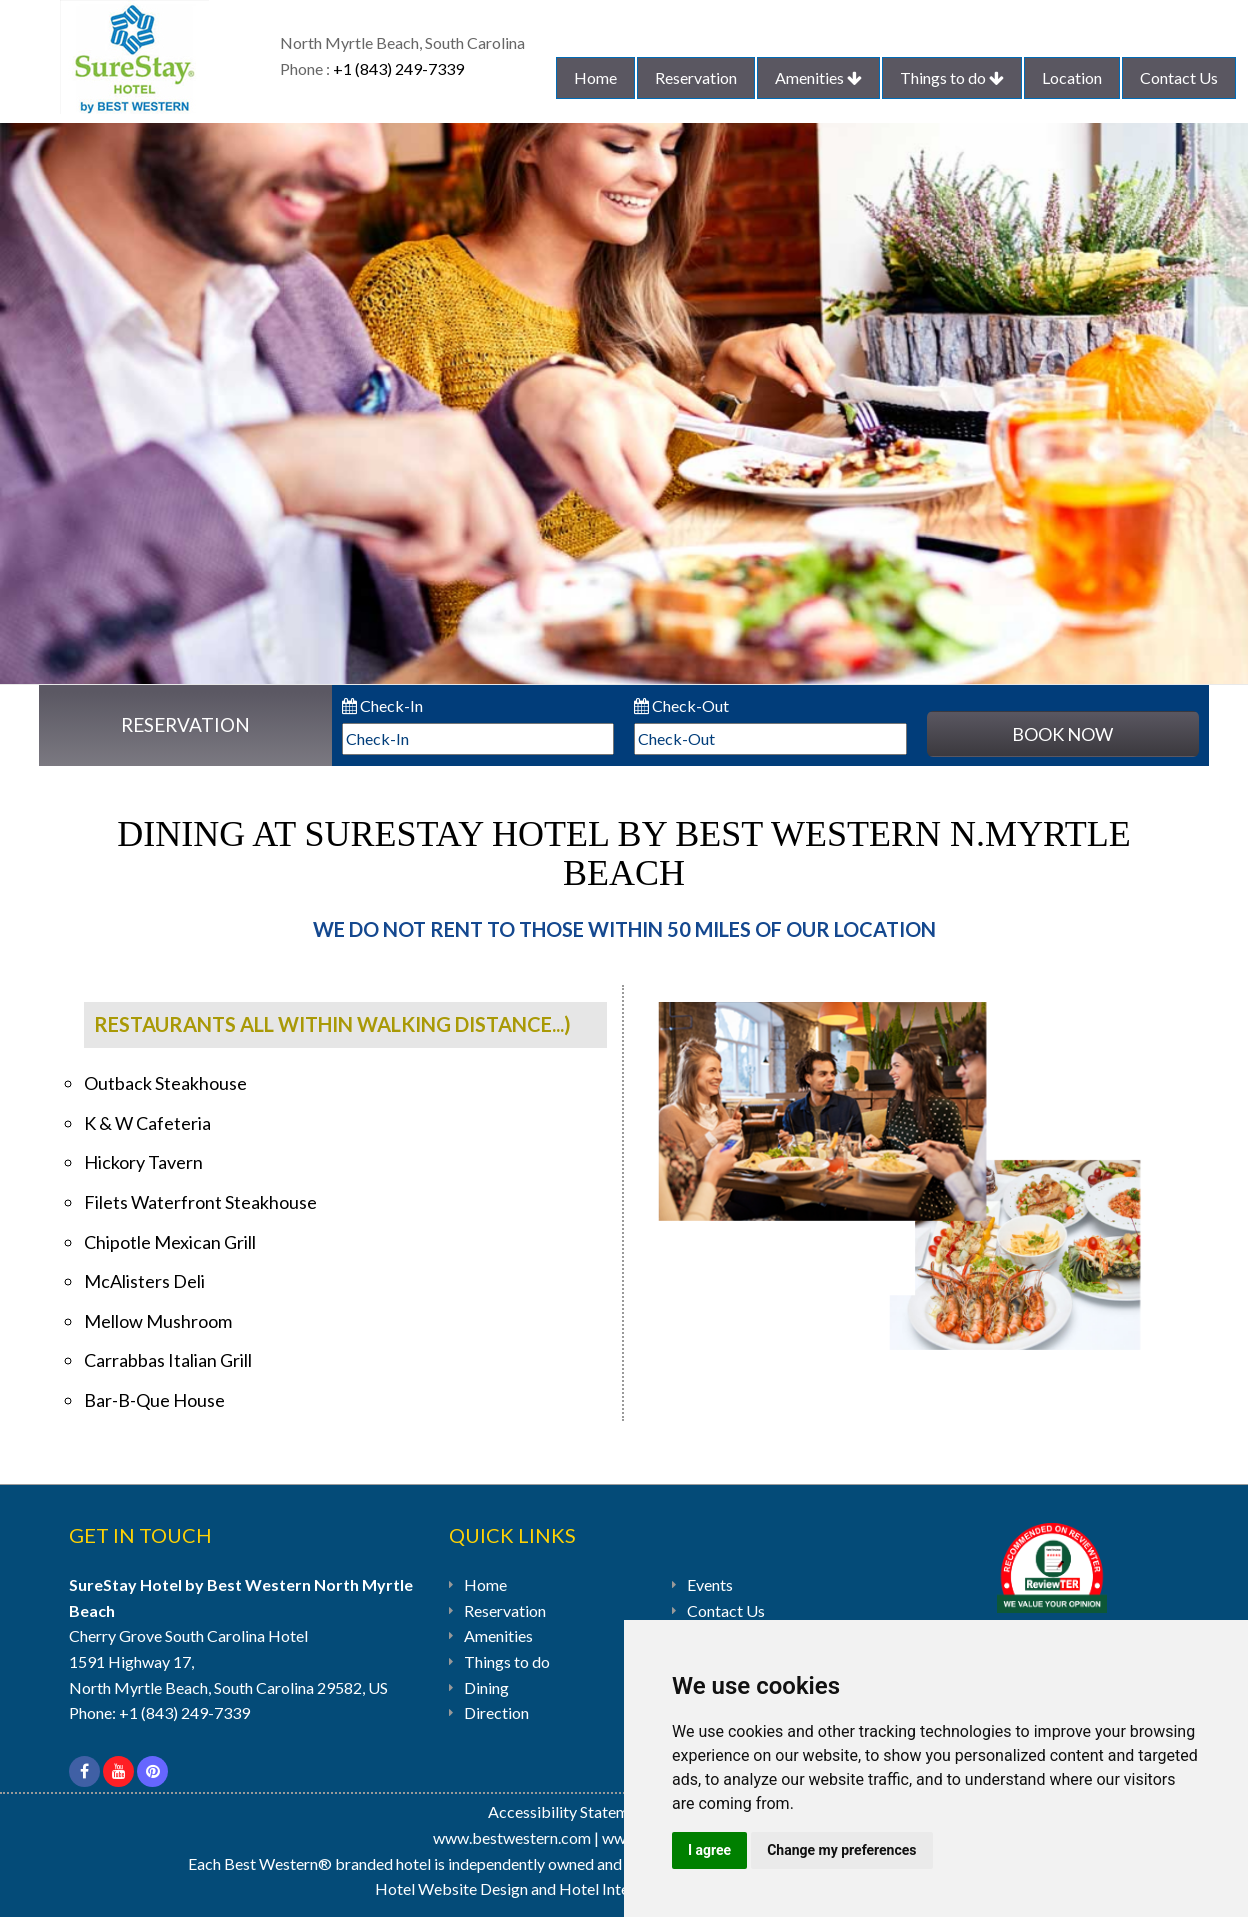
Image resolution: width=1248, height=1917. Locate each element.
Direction (496, 1712)
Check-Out (681, 705)
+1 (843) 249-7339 (398, 68)
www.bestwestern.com (512, 1837)
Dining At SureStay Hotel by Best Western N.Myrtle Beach (624, 854)
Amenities (818, 77)
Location (1072, 77)
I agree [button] (709, 1850)
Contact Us (1179, 77)
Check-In (382, 705)
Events (710, 1584)
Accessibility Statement (571, 1811)
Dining (486, 1687)
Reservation (696, 77)
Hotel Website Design (451, 1888)
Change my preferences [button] (841, 1850)
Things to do (952, 77)
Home (595, 77)
